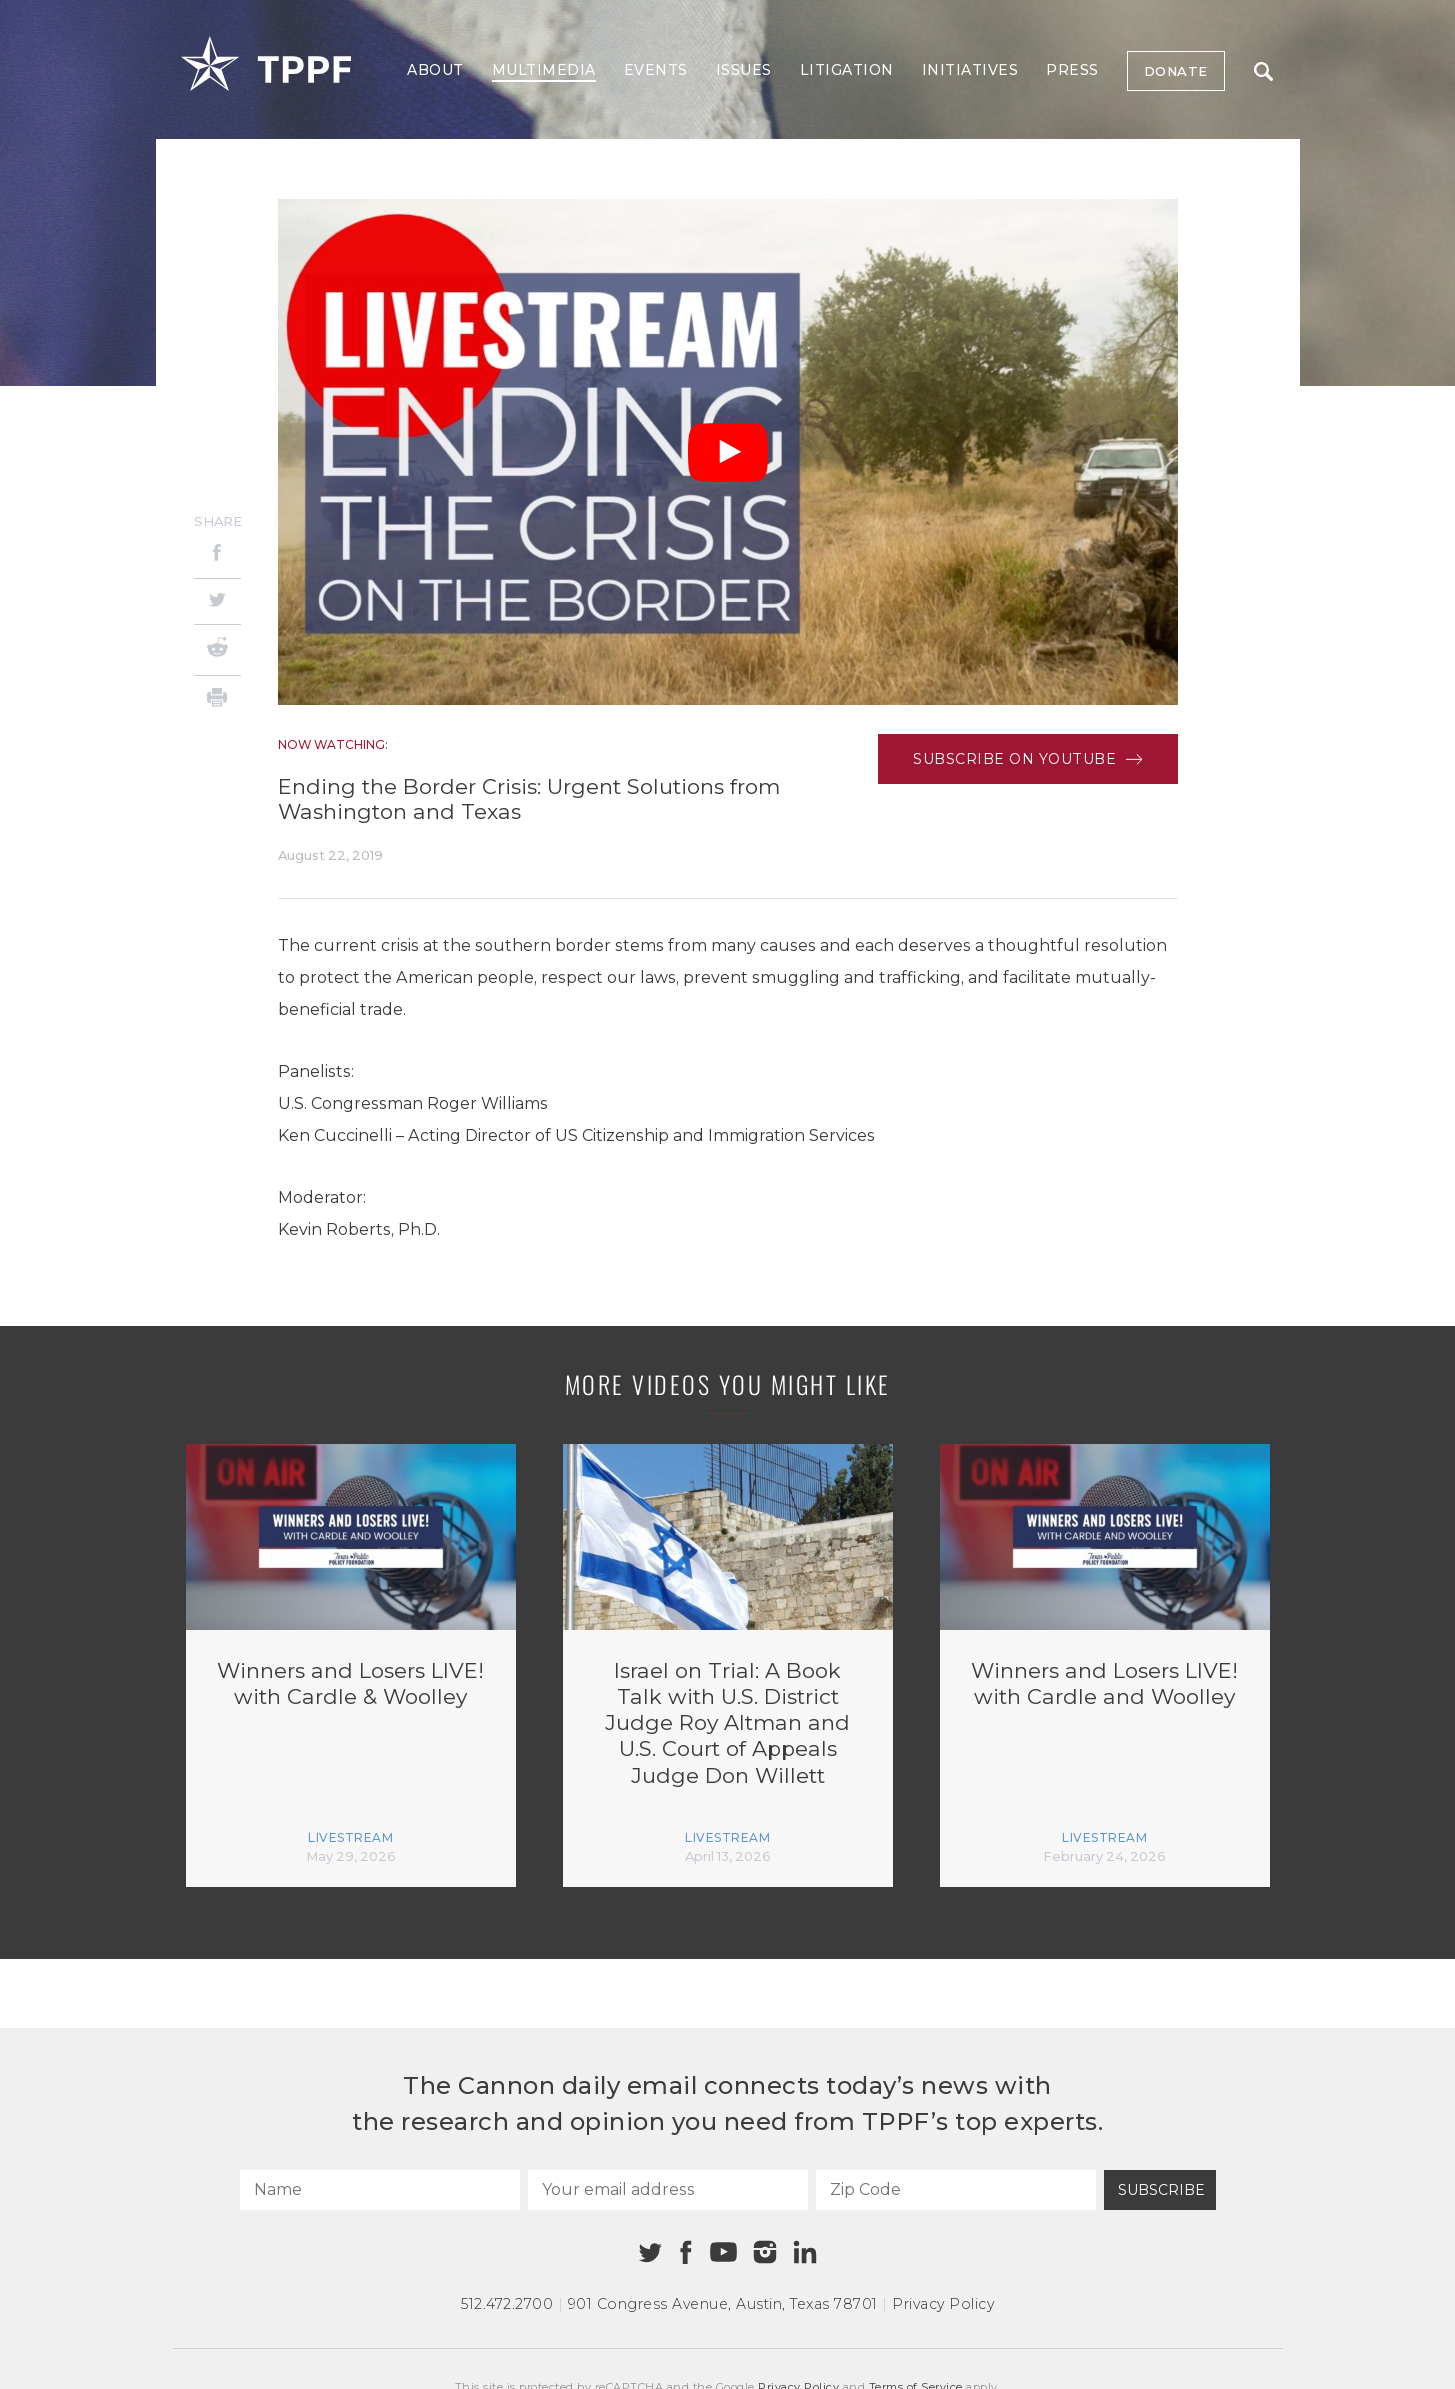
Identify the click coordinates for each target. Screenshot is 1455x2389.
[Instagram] (765, 2252)
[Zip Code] (956, 2190)
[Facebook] (217, 555)
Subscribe (1161, 2190)
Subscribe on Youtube (1027, 759)
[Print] (217, 700)
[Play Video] (728, 452)
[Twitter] (217, 601)
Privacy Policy (943, 2304)
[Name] (380, 2190)
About (435, 70)
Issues (744, 70)
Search (1263, 71)
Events (656, 70)
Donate (1176, 71)
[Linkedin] (805, 2252)
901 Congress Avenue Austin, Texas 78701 (723, 2304)
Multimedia (544, 70)
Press (1072, 70)
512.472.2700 (507, 2304)
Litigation (847, 70)
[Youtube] (724, 2253)
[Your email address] (668, 2190)
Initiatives (970, 70)
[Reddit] (217, 650)
